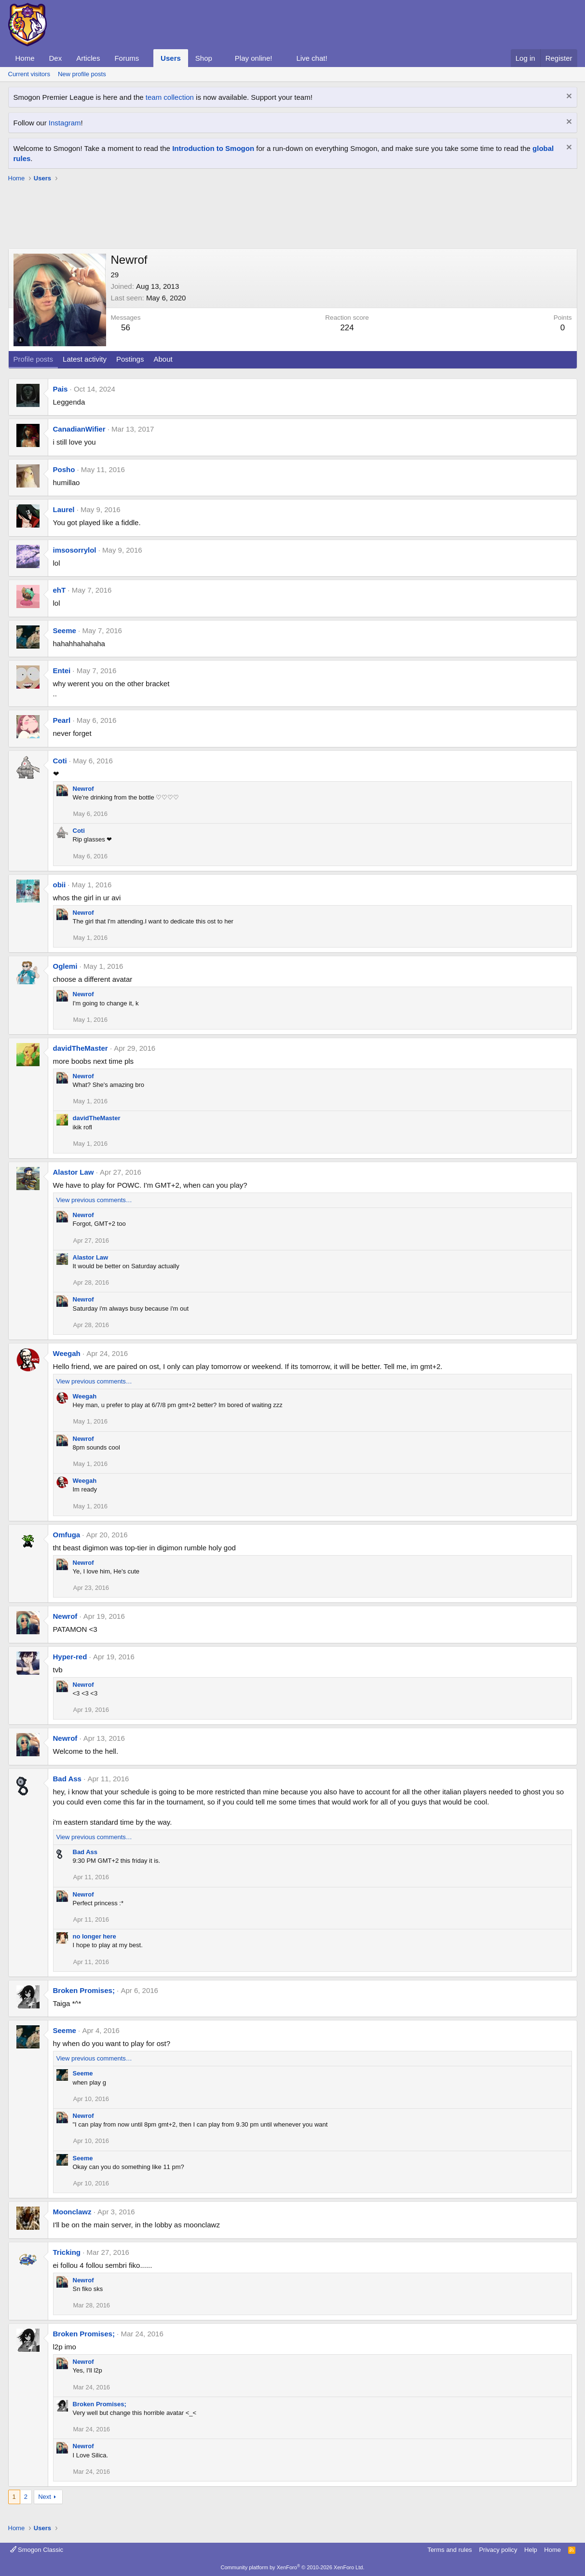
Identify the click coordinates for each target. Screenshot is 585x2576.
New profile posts (82, 74)
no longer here (94, 1936)
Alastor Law (73, 1172)
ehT (59, 590)
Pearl (62, 720)
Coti (60, 761)
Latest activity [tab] (85, 359)
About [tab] (162, 359)
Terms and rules (449, 2549)
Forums (126, 58)
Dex (55, 58)
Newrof (83, 788)
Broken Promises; (84, 1990)
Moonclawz (72, 2212)
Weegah (67, 1353)
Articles (88, 58)
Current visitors (29, 74)
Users (171, 58)
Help (530, 2549)
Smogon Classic (37, 2549)
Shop (203, 58)
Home (25, 58)
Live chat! (311, 58)
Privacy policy (498, 2549)
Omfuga (67, 1535)
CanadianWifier (79, 429)
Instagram (65, 123)
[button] (146, 58)
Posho (64, 469)
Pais (60, 389)
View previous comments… (94, 1200)
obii (59, 885)
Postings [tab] (130, 359)
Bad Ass (67, 1779)
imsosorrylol (74, 550)
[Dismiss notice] (568, 97)
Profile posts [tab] (34, 359)
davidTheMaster (80, 1048)
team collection (170, 97)
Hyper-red (70, 1657)
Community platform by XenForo (293, 2567)
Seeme (64, 630)
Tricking (67, 2252)
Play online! (253, 58)
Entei (62, 670)
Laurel (64, 509)
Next (44, 2496)
